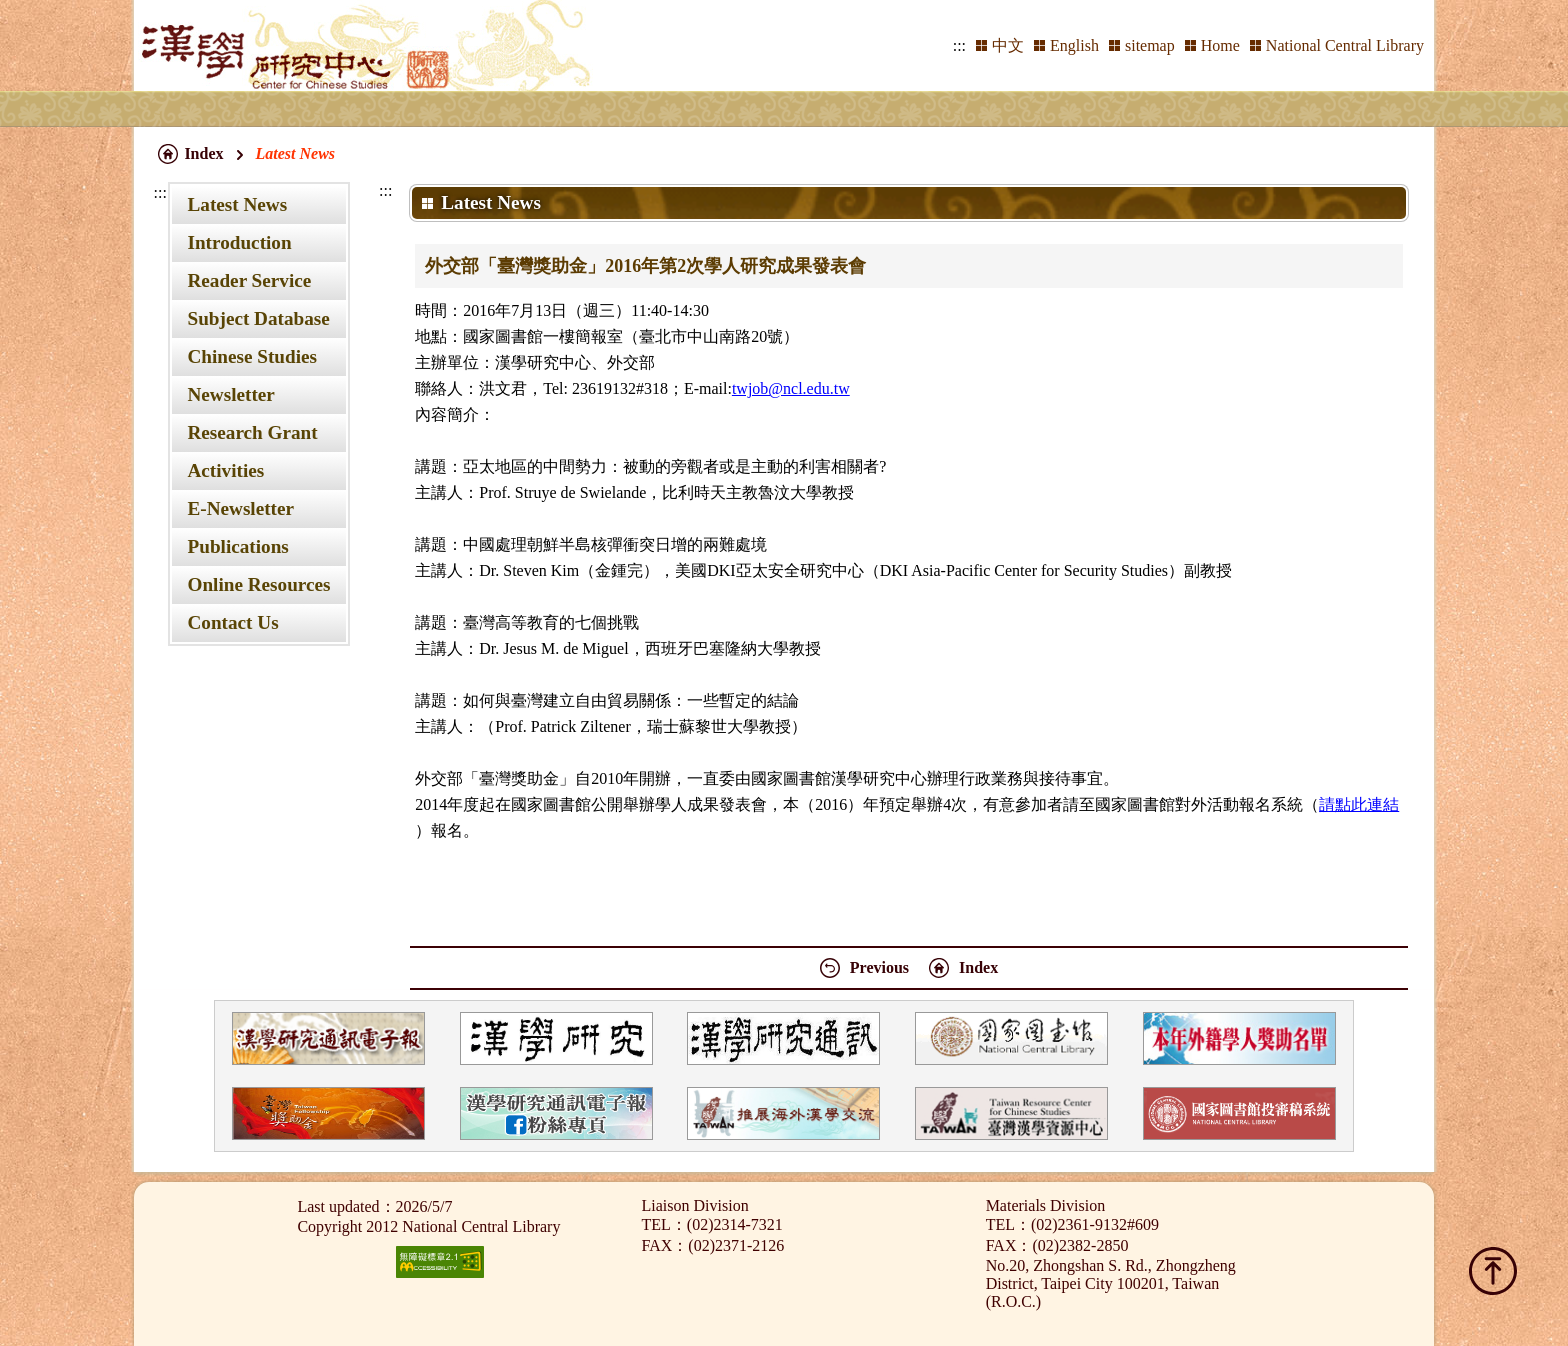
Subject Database (258, 318)
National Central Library (1345, 45)
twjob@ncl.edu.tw (791, 388)
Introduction (239, 242)
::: (959, 45)
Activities (225, 470)
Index (203, 153)
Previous (879, 967)
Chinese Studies (252, 356)
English (1074, 45)
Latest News (237, 204)
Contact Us (232, 622)
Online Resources (258, 584)
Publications (237, 546)
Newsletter (230, 394)
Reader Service (249, 280)
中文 (1008, 45)
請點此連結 (1359, 804)
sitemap (1150, 45)
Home (1220, 45)
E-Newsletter (240, 508)
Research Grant (252, 432)
